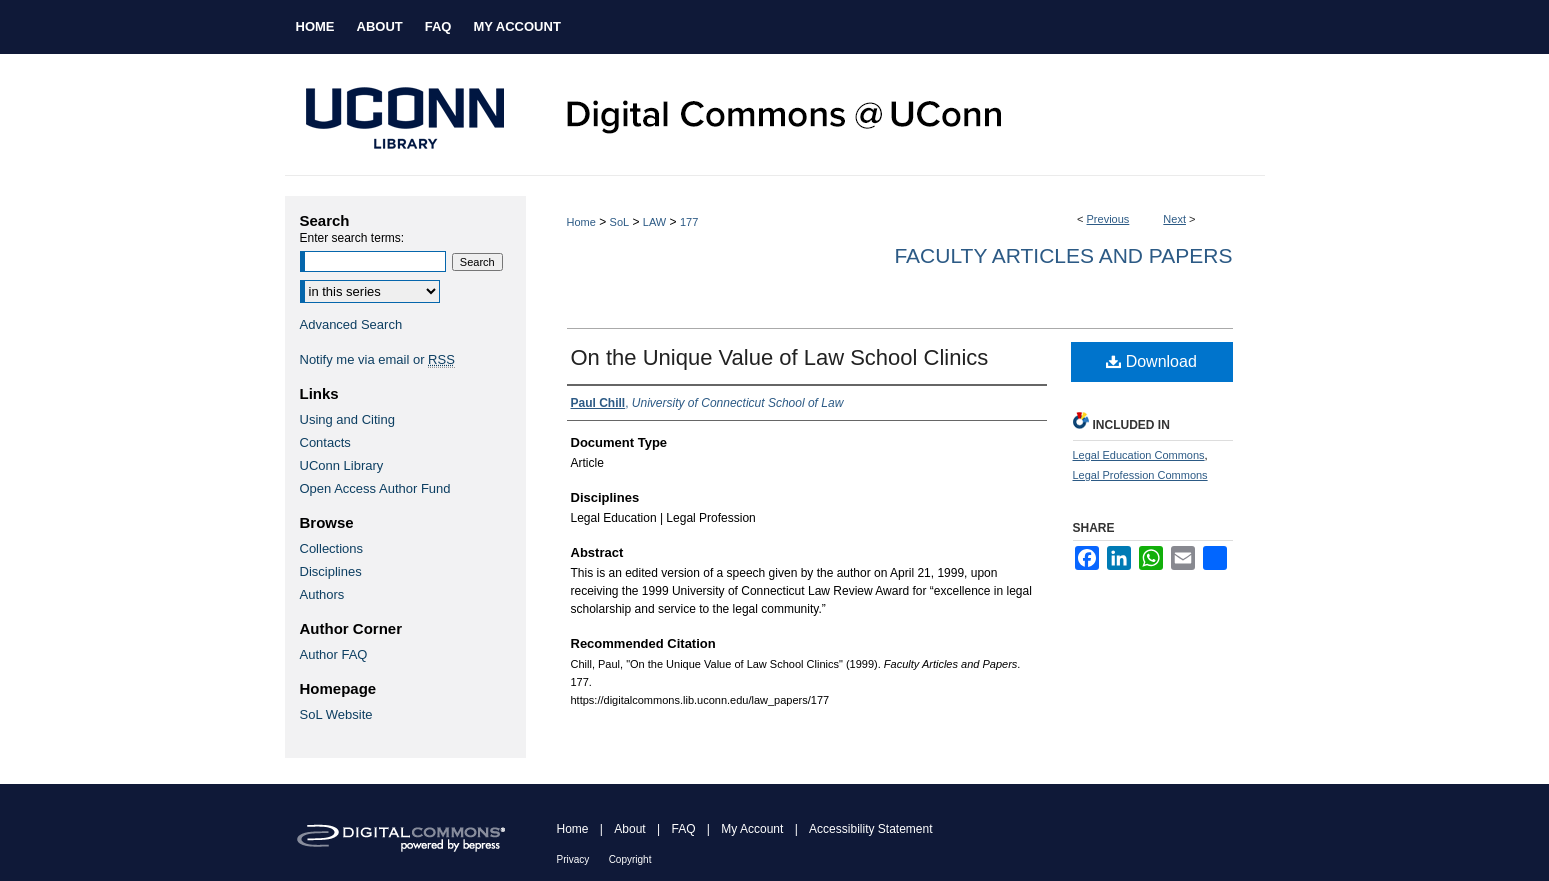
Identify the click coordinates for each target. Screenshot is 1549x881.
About (629, 829)
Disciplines (331, 571)
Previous (1108, 219)
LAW (654, 222)
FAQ (683, 829)
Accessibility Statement (870, 829)
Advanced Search (351, 324)
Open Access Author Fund (375, 488)
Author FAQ (334, 654)
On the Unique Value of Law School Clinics (780, 357)
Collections (332, 548)
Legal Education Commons (1139, 455)
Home (581, 222)
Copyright (630, 859)
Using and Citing (347, 419)
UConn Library (342, 465)
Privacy (573, 859)
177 (689, 222)
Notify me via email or (377, 359)
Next (1174, 219)
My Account (752, 829)
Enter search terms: (352, 238)
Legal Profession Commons (1140, 475)
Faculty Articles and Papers (1063, 255)
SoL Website (336, 714)
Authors (322, 594)
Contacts (325, 442)
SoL (620, 222)
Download (1151, 361)
